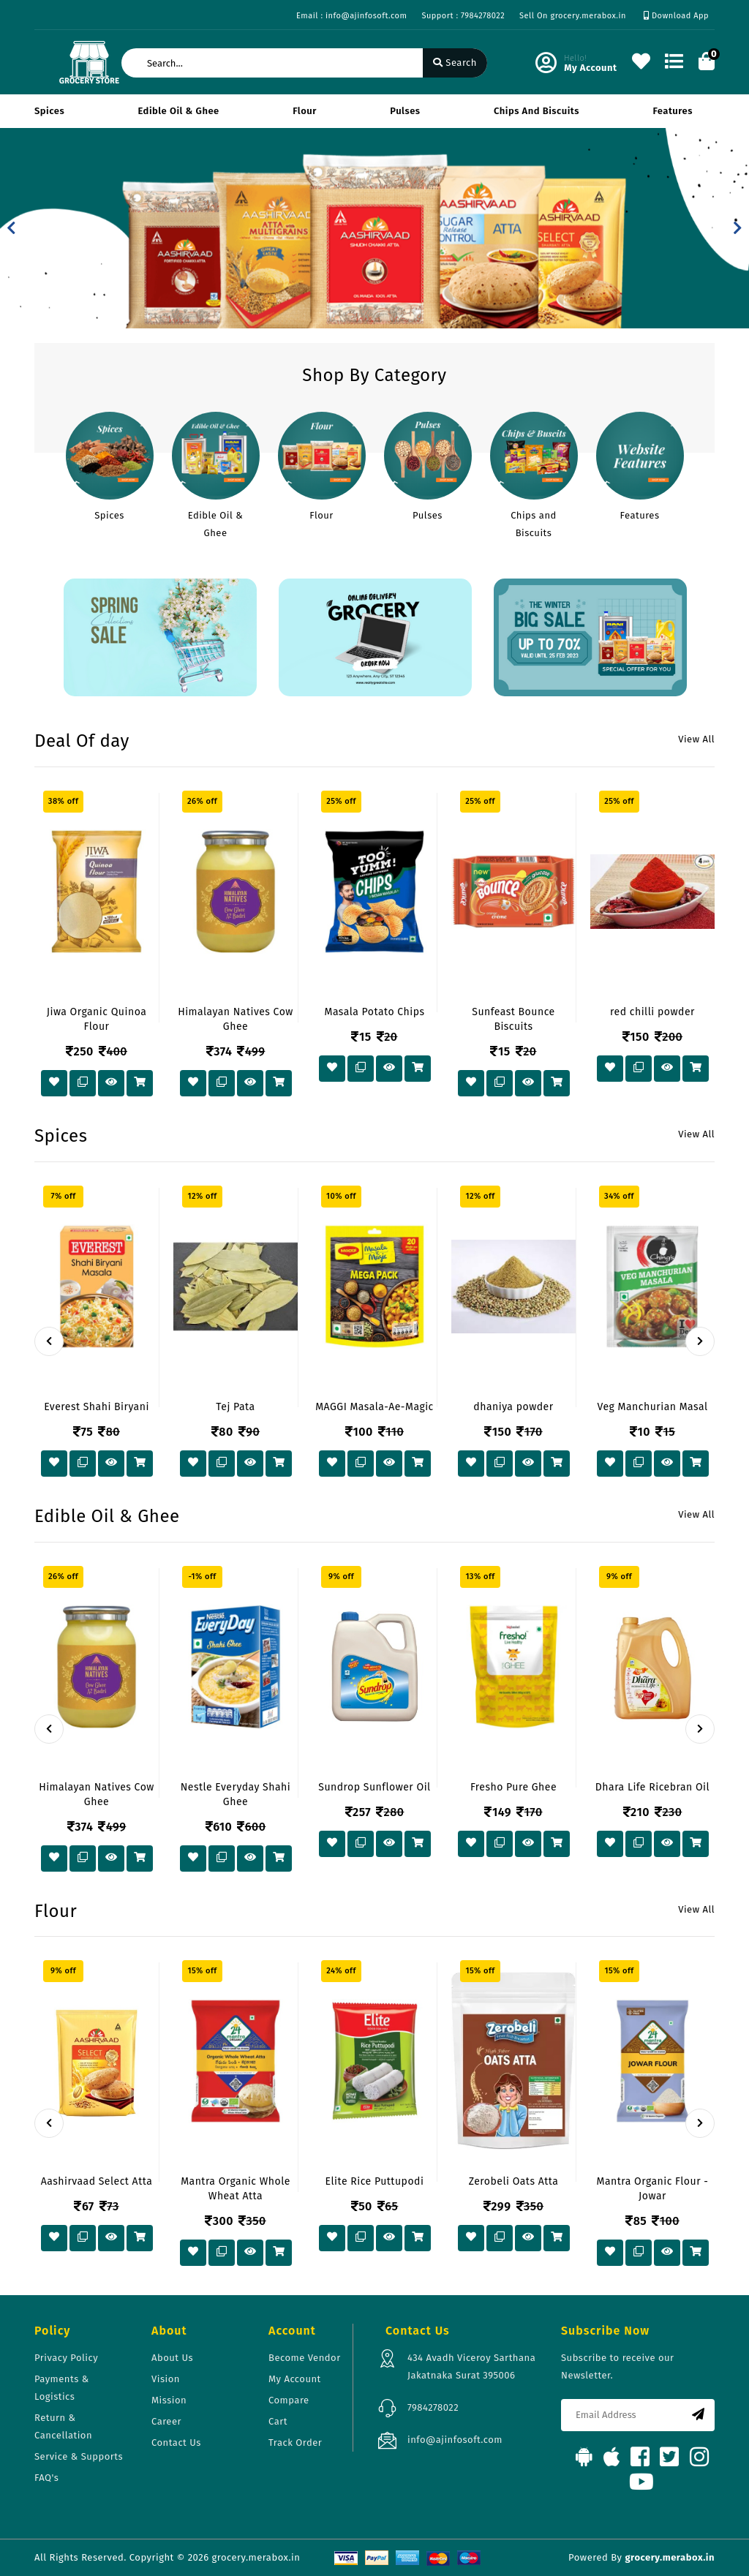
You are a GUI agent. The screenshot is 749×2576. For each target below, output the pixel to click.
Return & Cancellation (63, 2426)
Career (166, 2421)
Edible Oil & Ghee (178, 110)
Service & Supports (78, 2456)
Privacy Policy (66, 2357)
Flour (305, 110)
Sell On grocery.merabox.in (572, 15)
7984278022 (433, 2407)
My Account (294, 2378)
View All (696, 739)
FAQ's (46, 2477)
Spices (49, 110)
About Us (172, 2357)
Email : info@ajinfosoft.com (351, 15)
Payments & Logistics (61, 2387)
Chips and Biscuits (536, 110)
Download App (676, 15)
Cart (277, 2421)
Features (672, 110)
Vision (165, 2378)
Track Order (295, 2442)
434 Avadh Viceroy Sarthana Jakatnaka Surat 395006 (471, 2366)
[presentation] (49, 1341)
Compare (288, 2400)
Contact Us (176, 2442)
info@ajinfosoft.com (455, 2439)
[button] (11, 228)
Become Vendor (304, 2357)
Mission (169, 2400)
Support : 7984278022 (463, 15)
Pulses (405, 110)
